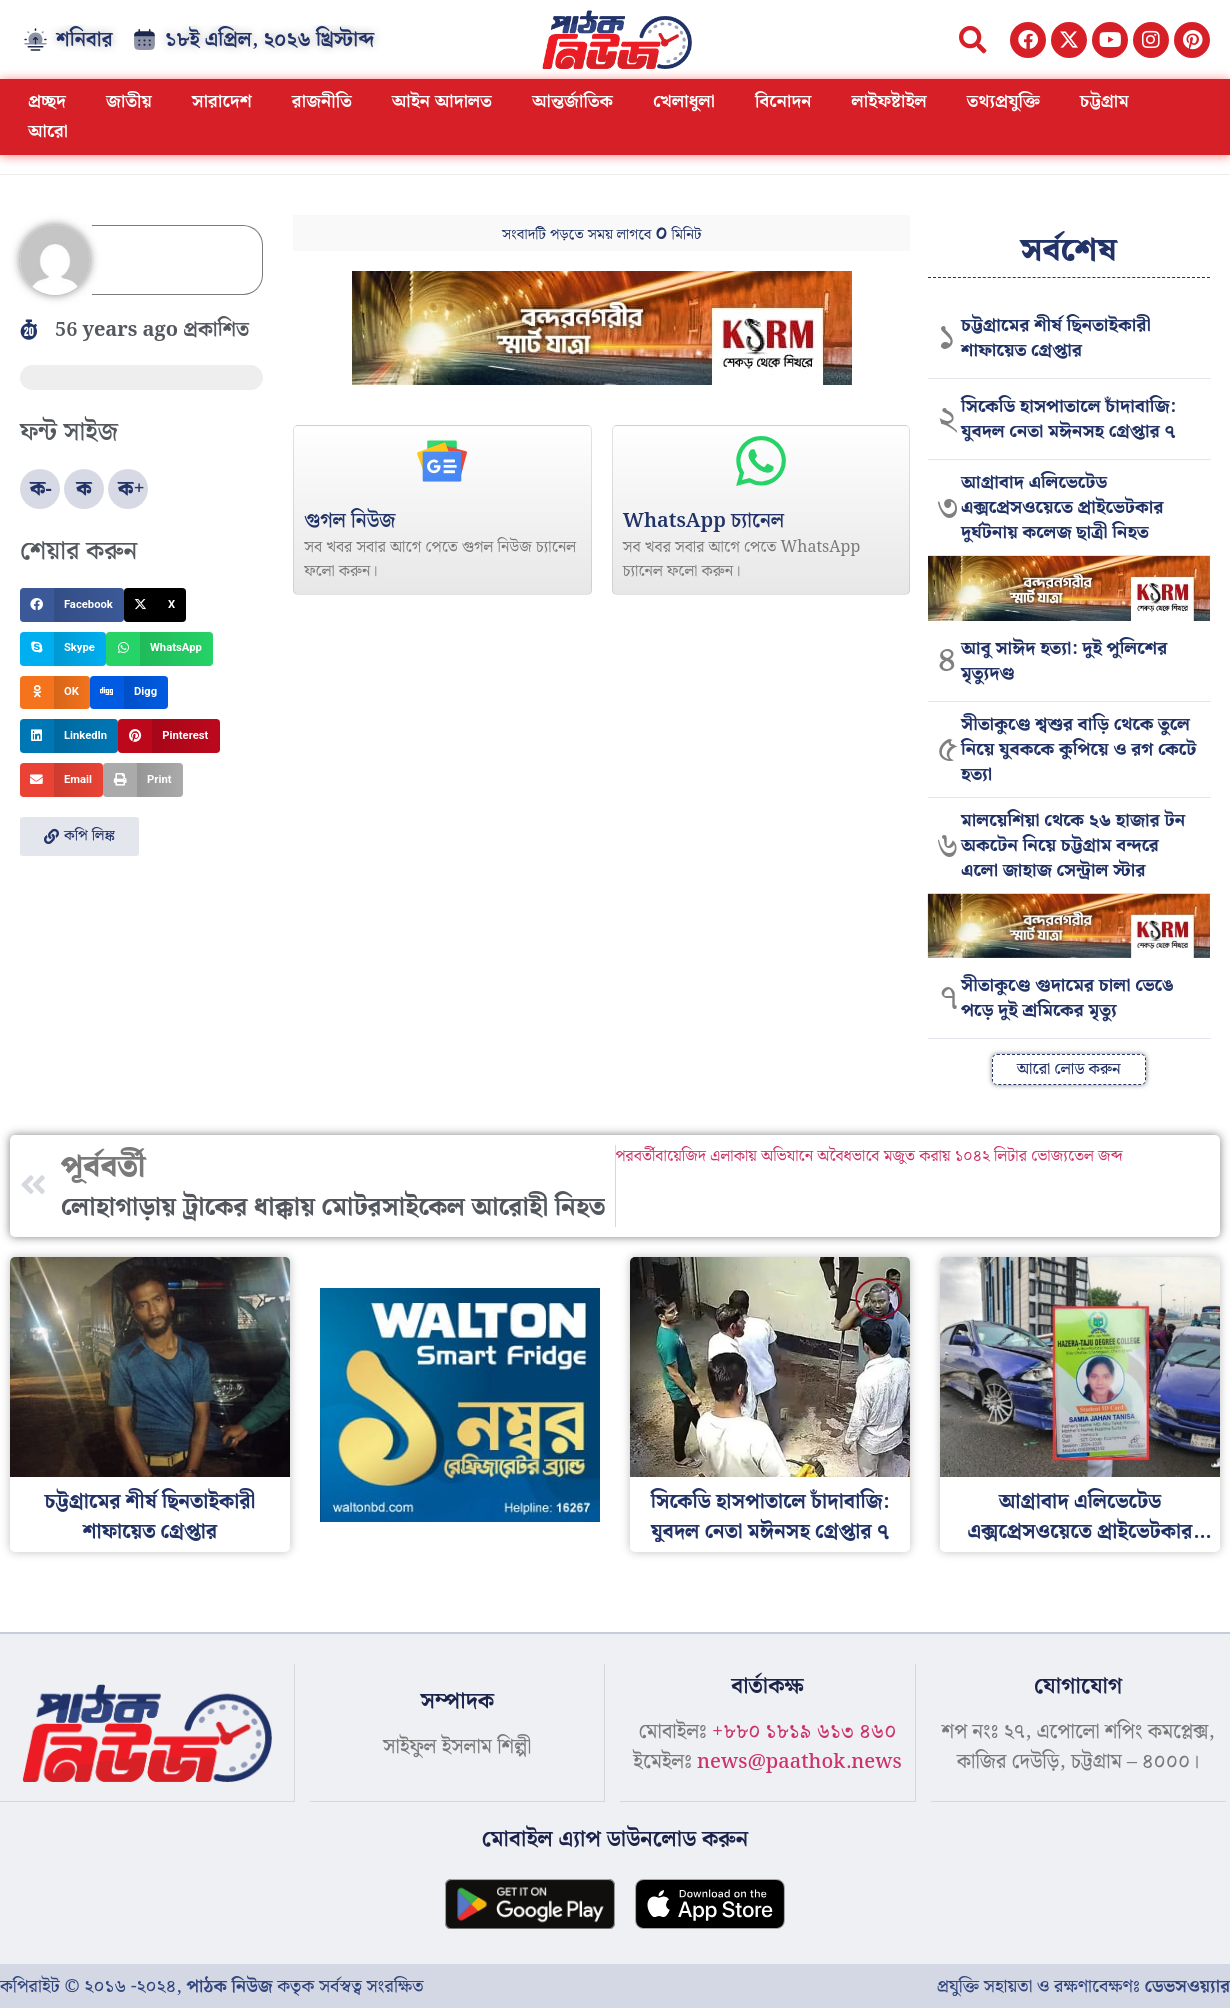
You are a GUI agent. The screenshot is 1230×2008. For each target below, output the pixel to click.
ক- (41, 489)
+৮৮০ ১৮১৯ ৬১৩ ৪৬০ (804, 1732)
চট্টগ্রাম (1104, 101)
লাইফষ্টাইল (889, 101)
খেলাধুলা (684, 101)
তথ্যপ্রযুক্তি (1003, 101)
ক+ (131, 489)
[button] (972, 39)
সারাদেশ (222, 101)
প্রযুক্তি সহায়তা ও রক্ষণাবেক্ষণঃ (1083, 1985)
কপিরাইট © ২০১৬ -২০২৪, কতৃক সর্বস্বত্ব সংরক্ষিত (211, 1985)
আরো (48, 131)
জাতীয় (129, 101)
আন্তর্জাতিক (572, 101)
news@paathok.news (799, 1762)
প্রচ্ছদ (47, 101)
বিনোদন (783, 101)
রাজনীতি (322, 101)
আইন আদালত (442, 101)
